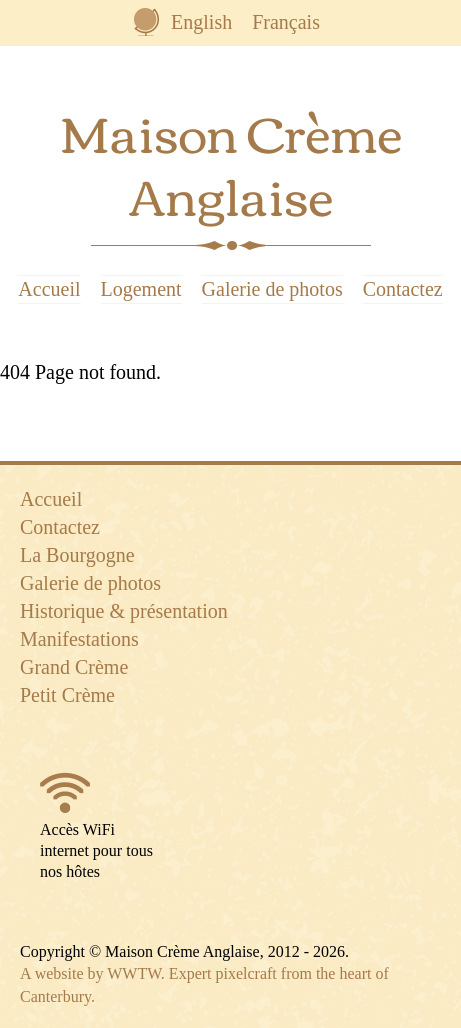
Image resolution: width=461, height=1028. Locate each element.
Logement (141, 289)
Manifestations (79, 639)
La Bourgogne (77, 555)
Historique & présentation (124, 611)
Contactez (403, 289)
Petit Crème (67, 695)
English (201, 22)
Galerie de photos (272, 289)
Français (286, 22)
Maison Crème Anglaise (231, 162)
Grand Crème (74, 667)
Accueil (49, 289)
